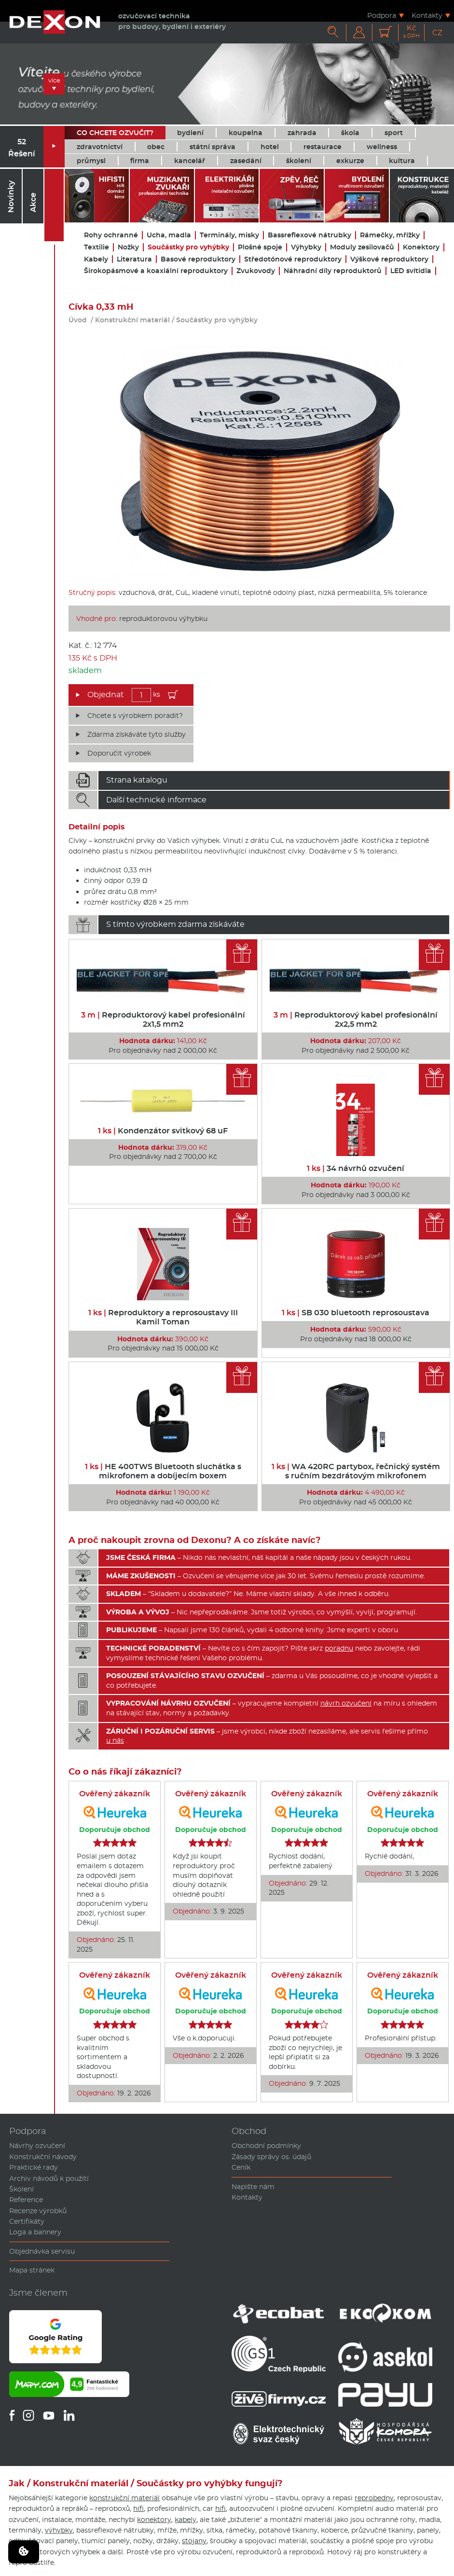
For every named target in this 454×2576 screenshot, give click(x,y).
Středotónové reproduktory (293, 259)
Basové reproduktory (198, 259)
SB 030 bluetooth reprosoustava (355, 1312)
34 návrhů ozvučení (355, 1168)
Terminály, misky (229, 235)
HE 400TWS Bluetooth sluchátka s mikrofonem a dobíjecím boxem (163, 1471)
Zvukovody (255, 271)
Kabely (96, 259)
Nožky (128, 247)
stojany (194, 2540)
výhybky (59, 2530)
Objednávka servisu (42, 2251)
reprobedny (374, 2497)
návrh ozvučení (345, 1703)
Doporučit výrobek (119, 753)
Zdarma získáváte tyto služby (136, 734)
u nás (115, 1740)
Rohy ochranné (111, 235)
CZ (437, 32)
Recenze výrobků (38, 2210)
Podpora (381, 15)
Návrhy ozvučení (37, 2145)
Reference (26, 2199)
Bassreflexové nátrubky (309, 235)
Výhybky (306, 247)
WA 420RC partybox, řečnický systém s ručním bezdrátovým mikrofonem (356, 1471)
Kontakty (427, 15)
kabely (185, 2519)
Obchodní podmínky (266, 2145)
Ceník (241, 2167)
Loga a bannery (35, 2232)
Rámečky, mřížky (390, 235)
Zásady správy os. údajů (271, 2156)
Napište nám (253, 2186)
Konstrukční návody (43, 2156)
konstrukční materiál (124, 2497)
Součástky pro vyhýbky (188, 247)
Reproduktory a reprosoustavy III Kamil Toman (163, 1317)
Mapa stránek (32, 2270)
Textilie (96, 247)
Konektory (421, 247)
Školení (21, 2189)
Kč (411, 31)
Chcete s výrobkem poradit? (135, 715)
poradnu (339, 1648)
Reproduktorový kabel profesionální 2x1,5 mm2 (163, 1019)
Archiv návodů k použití (49, 2178)
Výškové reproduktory (389, 259)
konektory (154, 2519)
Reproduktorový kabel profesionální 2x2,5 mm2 (356, 1019)
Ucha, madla (169, 235)
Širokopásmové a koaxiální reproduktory (156, 271)
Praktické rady (33, 2167)
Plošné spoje (260, 247)
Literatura (134, 259)
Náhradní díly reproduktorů (333, 271)
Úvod (78, 320)
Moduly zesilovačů (362, 247)
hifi (138, 2508)
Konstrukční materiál (132, 320)
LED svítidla (410, 271)
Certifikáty (26, 2221)
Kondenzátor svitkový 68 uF (163, 1130)
